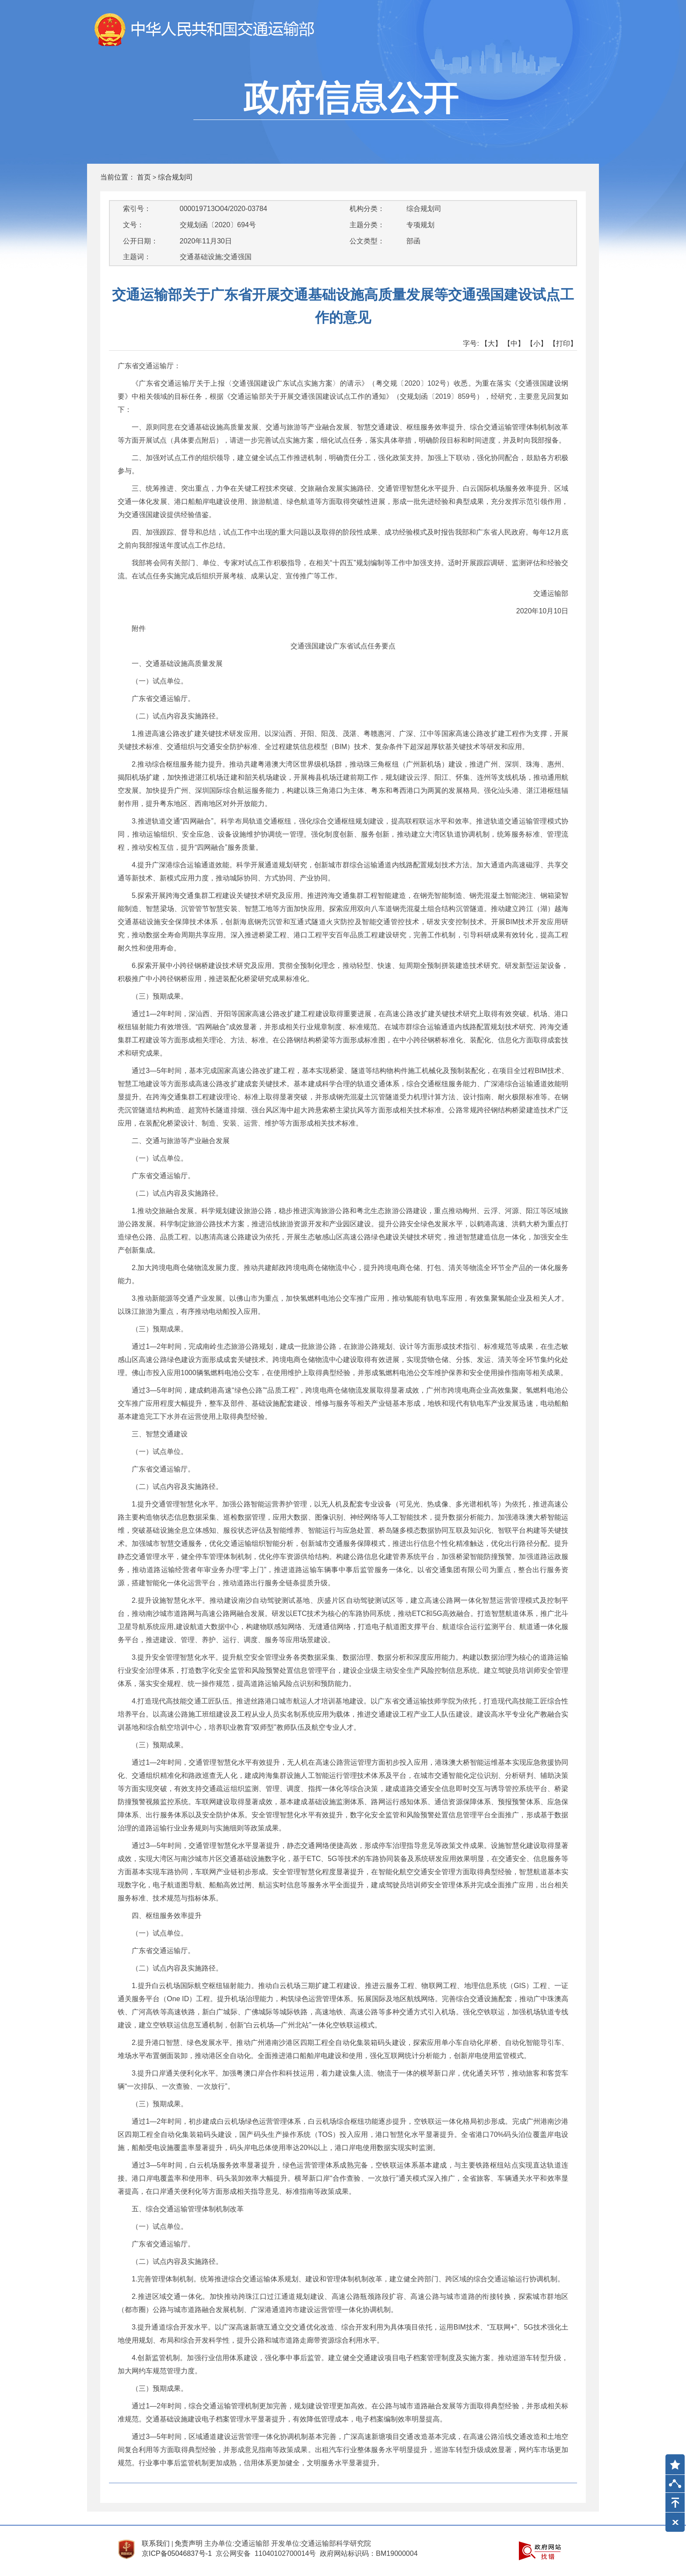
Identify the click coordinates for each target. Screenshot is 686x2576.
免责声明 (189, 2543)
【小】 (536, 343)
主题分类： (367, 225)
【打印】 (563, 343)
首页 (144, 177)
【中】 (514, 343)
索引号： (137, 208)
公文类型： (367, 241)
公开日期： (140, 241)
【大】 (491, 343)
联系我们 (156, 2543)
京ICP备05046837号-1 (177, 2553)
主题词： (137, 256)
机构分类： (367, 208)
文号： (133, 225)
